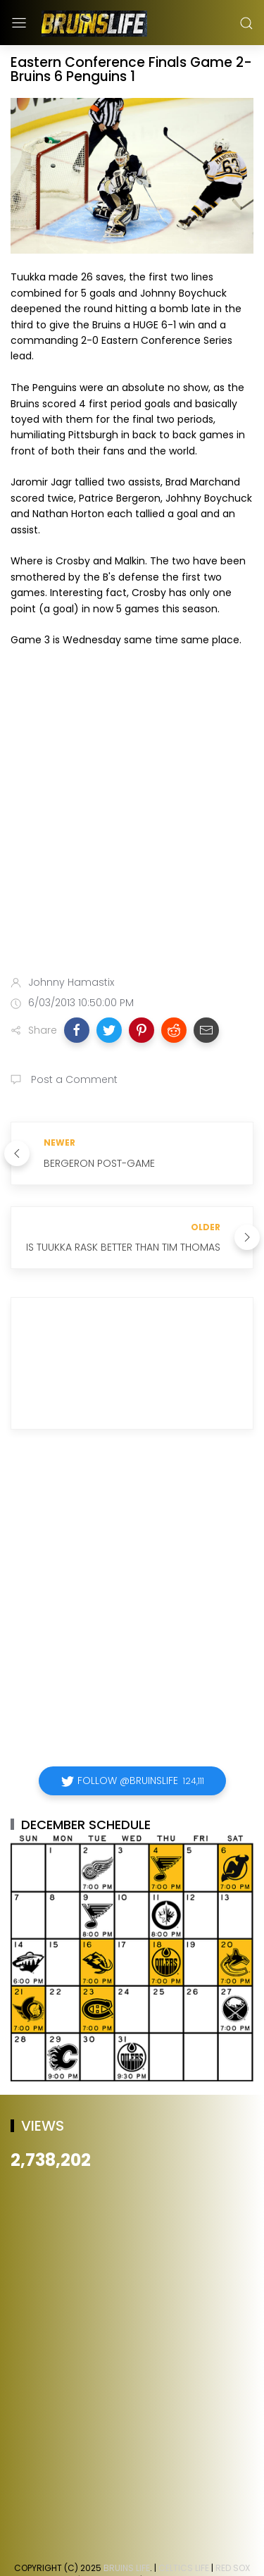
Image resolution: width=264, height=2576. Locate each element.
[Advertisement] (132, 814)
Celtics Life (183, 2568)
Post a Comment (73, 1079)
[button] (76, 1030)
